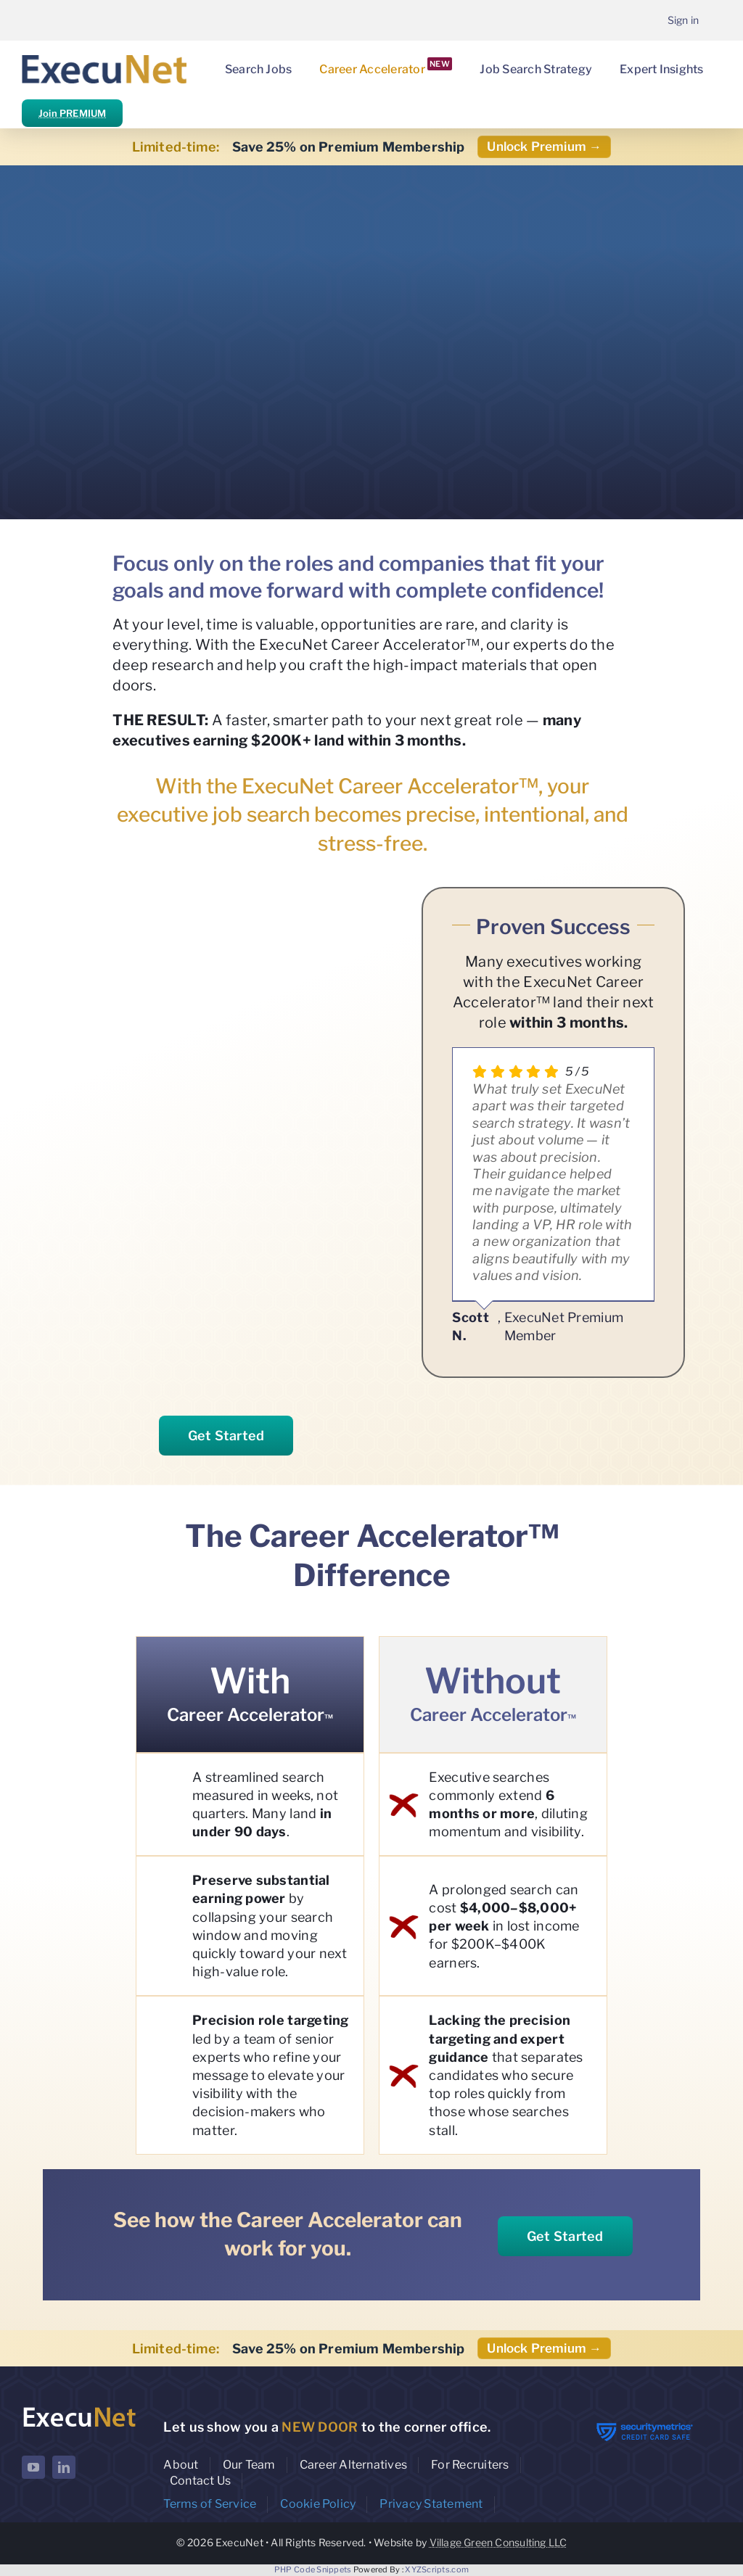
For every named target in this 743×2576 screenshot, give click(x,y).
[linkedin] (63, 2467)
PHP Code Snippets (313, 2569)
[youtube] (33, 2467)
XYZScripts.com (437, 2569)
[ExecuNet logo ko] (79, 2408)
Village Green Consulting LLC (498, 2542)
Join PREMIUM (72, 113)
